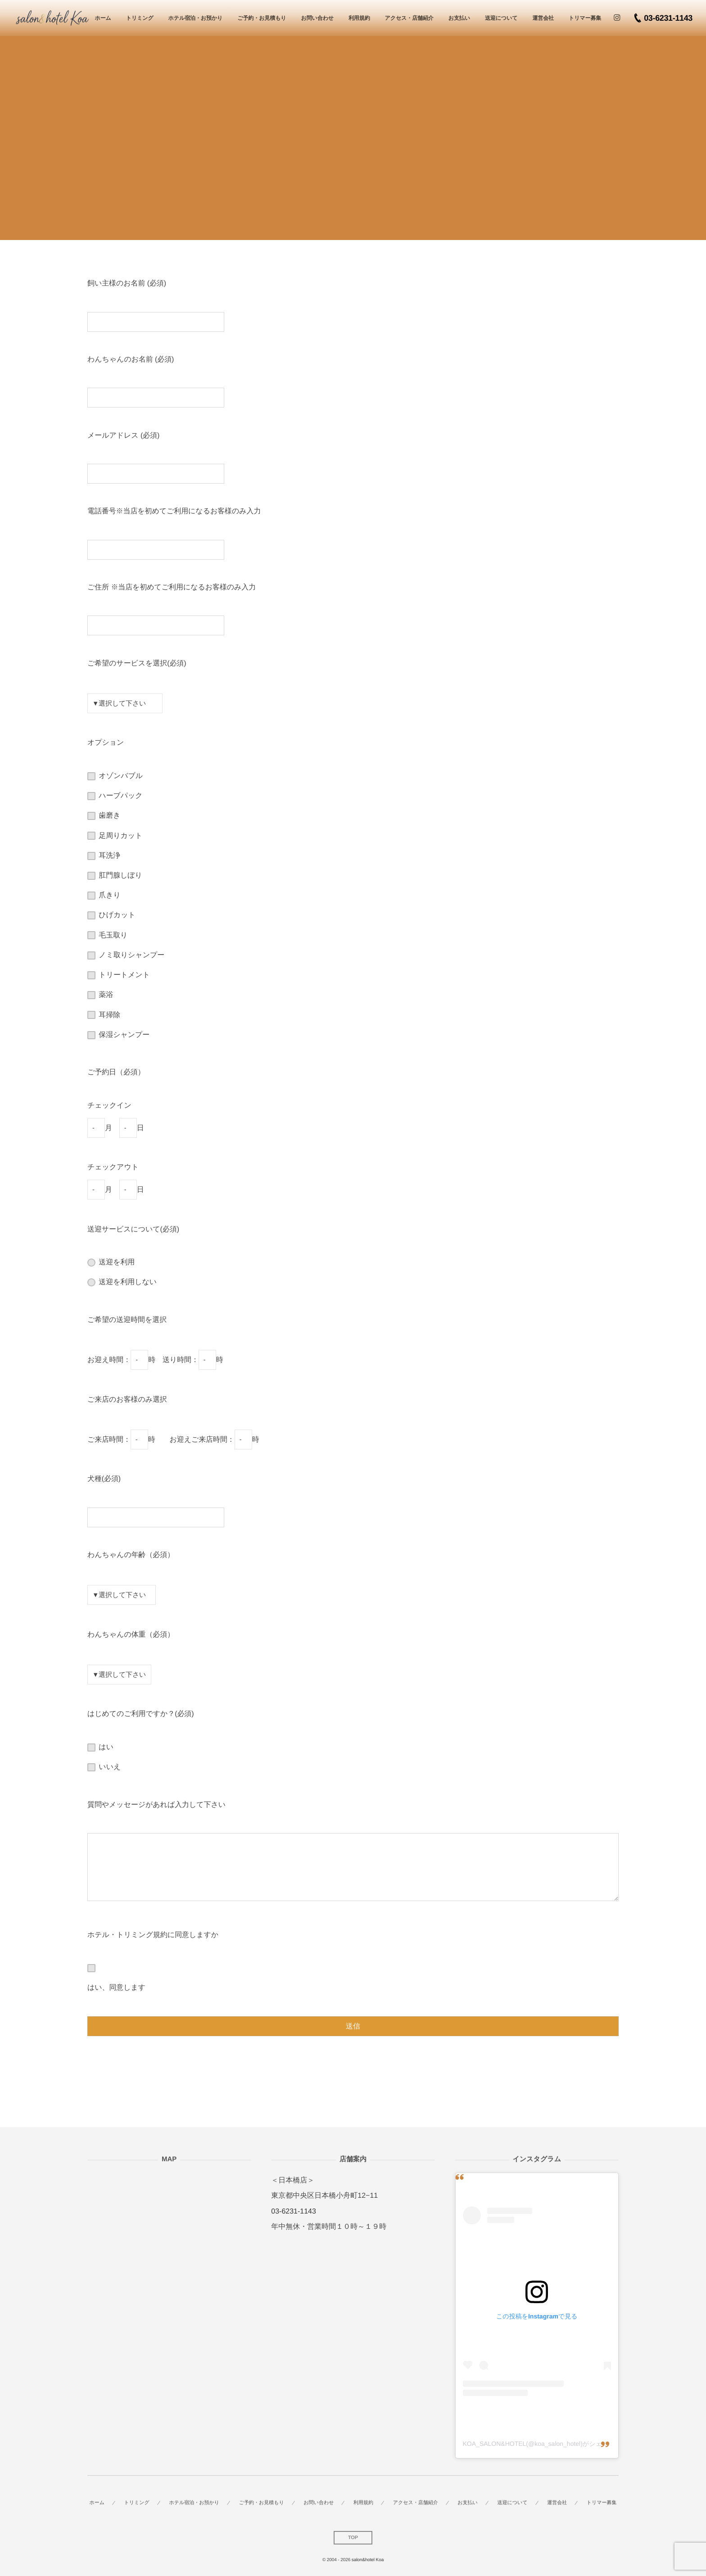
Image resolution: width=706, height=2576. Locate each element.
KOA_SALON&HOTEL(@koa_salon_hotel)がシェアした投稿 (548, 2443)
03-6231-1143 (293, 2211)
